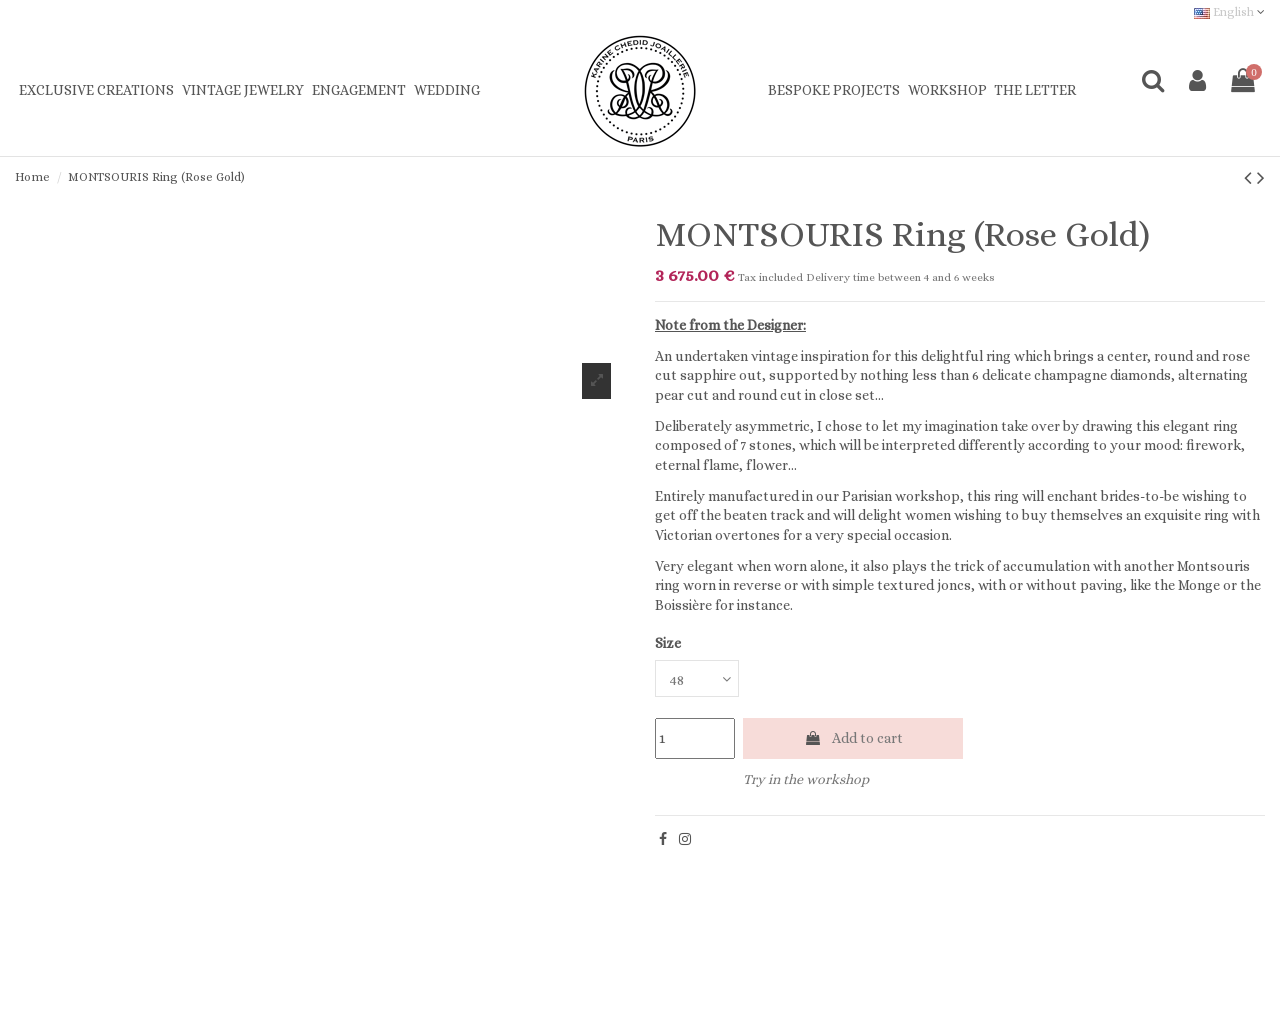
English (1229, 12)
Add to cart (853, 738)
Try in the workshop (806, 779)
